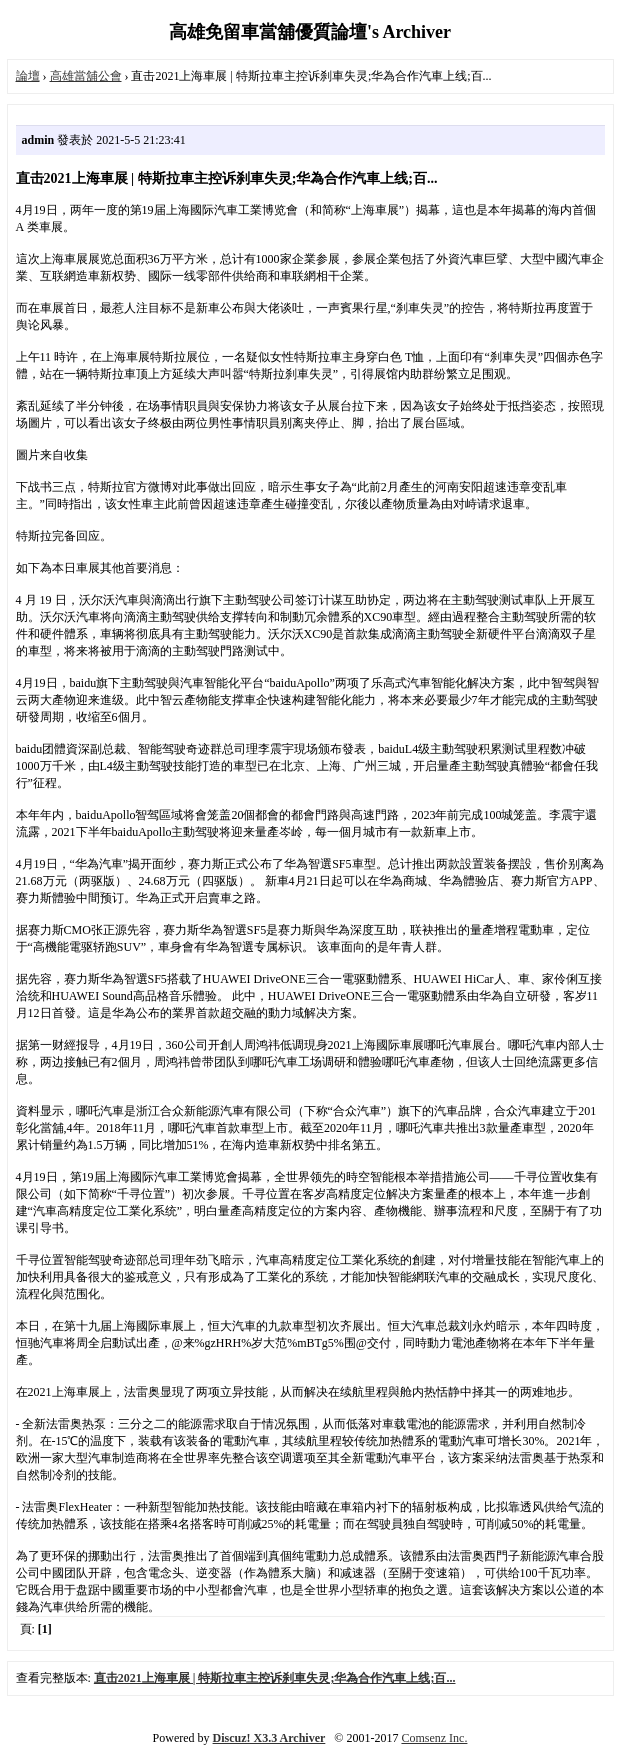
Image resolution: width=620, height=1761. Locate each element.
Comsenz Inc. (434, 1738)
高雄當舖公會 (86, 76)
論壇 (28, 76)
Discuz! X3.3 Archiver (269, 1738)
